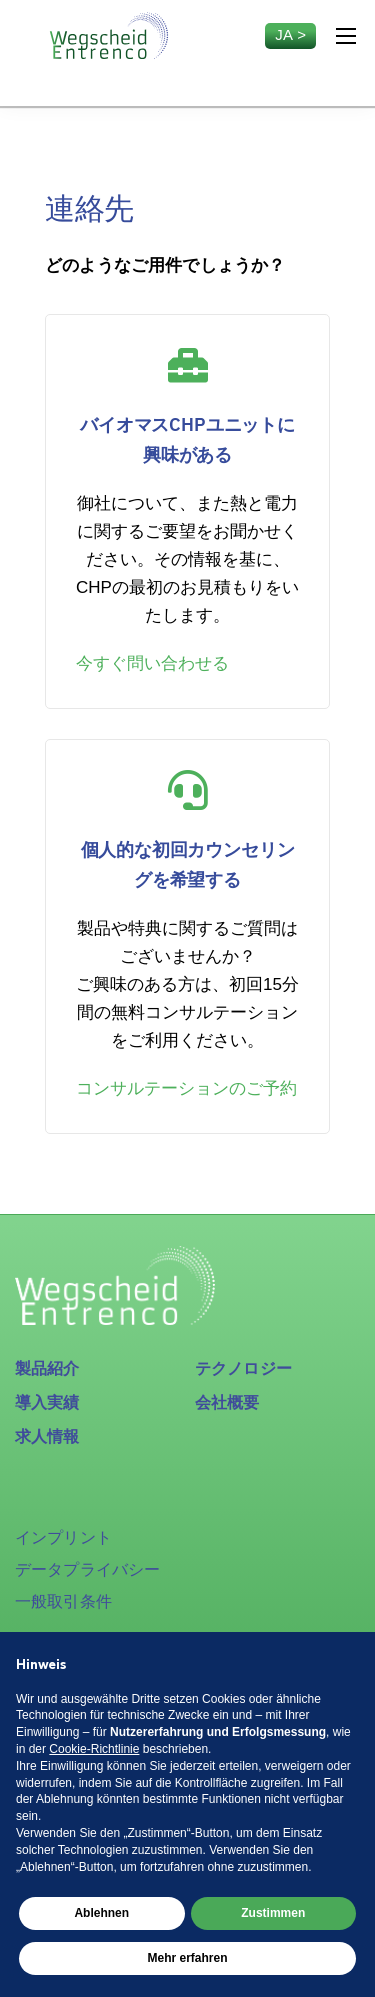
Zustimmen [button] (273, 1913)
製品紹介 (47, 1368)
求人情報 (47, 1436)
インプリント (63, 1537)
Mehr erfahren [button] (187, 1958)
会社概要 (227, 1402)
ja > (290, 34)
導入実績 (47, 1402)
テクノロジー (243, 1368)
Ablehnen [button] (101, 1913)
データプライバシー (87, 1569)
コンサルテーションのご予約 (186, 1088)
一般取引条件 (63, 1601)
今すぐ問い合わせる (152, 663)
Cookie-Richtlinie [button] (94, 1749)
